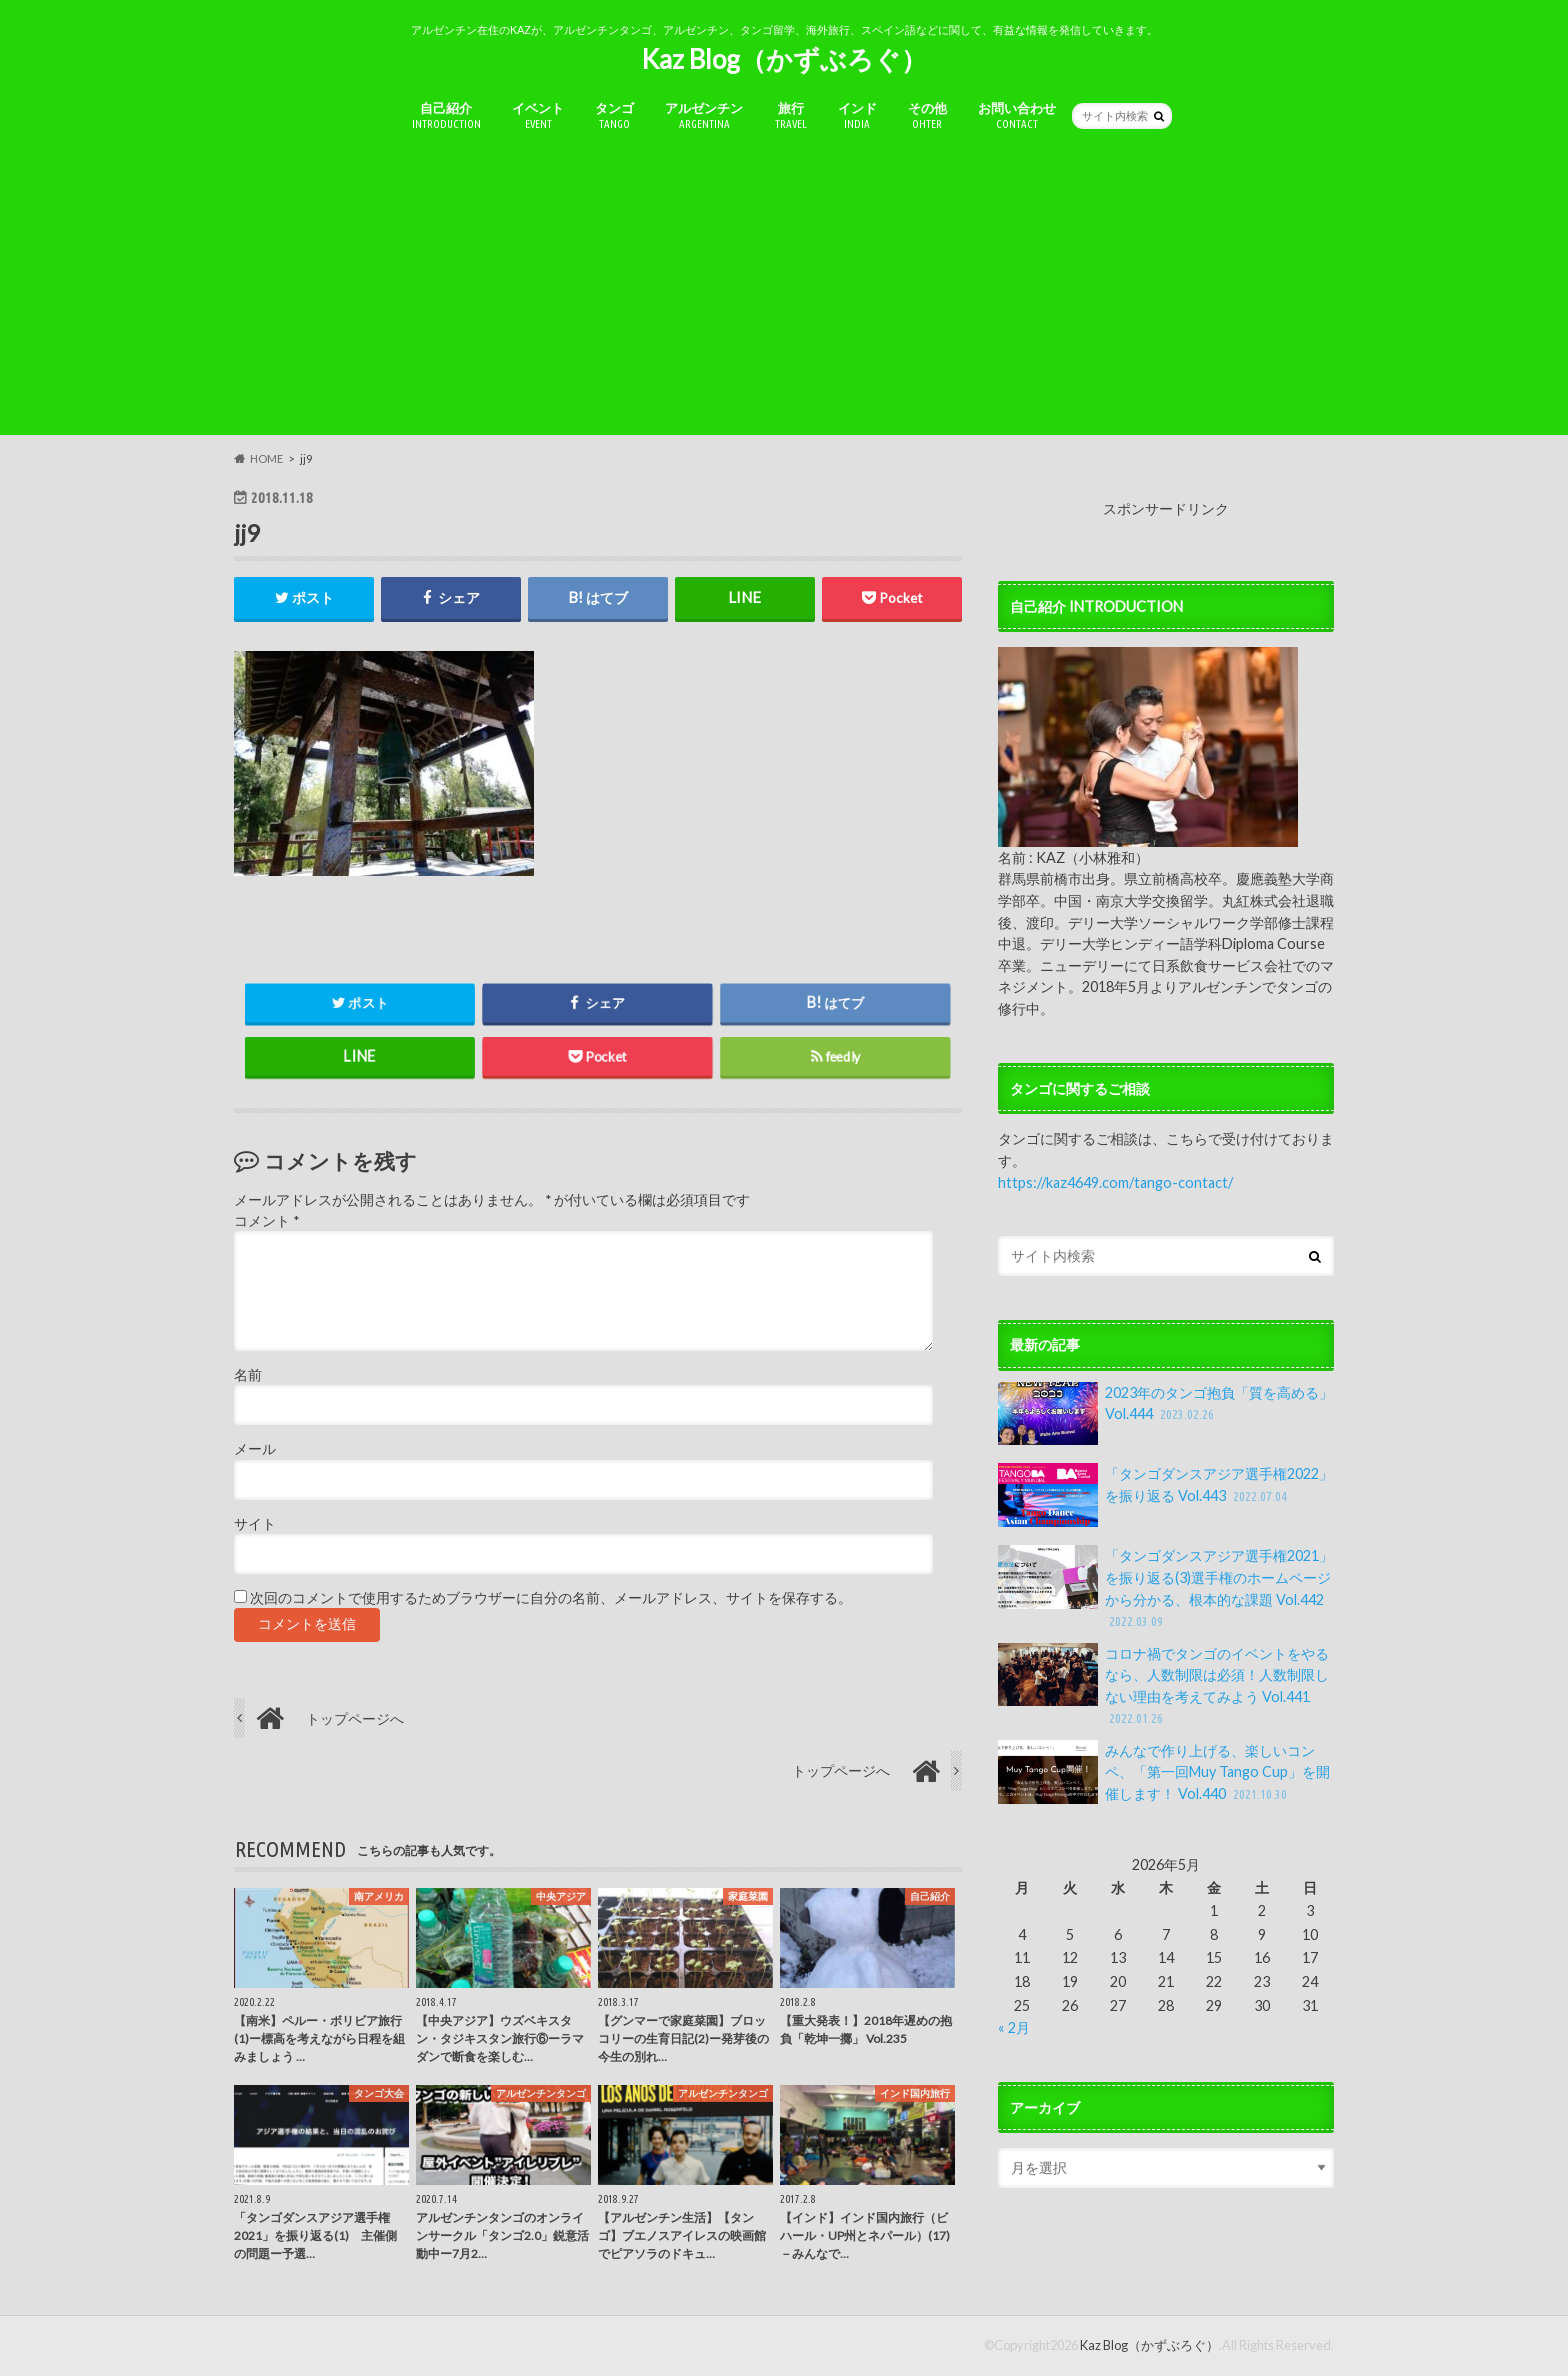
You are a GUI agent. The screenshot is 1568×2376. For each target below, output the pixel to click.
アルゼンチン (704, 115)
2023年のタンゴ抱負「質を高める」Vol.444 (1165, 1414)
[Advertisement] (784, 295)
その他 (927, 115)
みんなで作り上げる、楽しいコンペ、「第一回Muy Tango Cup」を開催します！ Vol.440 (1164, 1772)
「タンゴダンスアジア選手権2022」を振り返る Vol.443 (1165, 1495)
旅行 (791, 115)
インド (857, 115)
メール (255, 1450)
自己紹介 (446, 115)
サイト (255, 1524)
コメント (266, 1221)
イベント (538, 115)
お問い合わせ (1017, 115)
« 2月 (1014, 2027)
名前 (248, 1375)
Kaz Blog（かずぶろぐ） (784, 59)
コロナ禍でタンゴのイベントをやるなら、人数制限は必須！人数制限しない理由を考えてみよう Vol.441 (1163, 1686)
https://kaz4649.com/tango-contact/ (1115, 1182)
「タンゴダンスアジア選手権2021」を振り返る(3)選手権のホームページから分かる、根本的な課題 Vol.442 (1165, 1588)
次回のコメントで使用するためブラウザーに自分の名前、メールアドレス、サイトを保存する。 (551, 1598)
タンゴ (614, 115)
